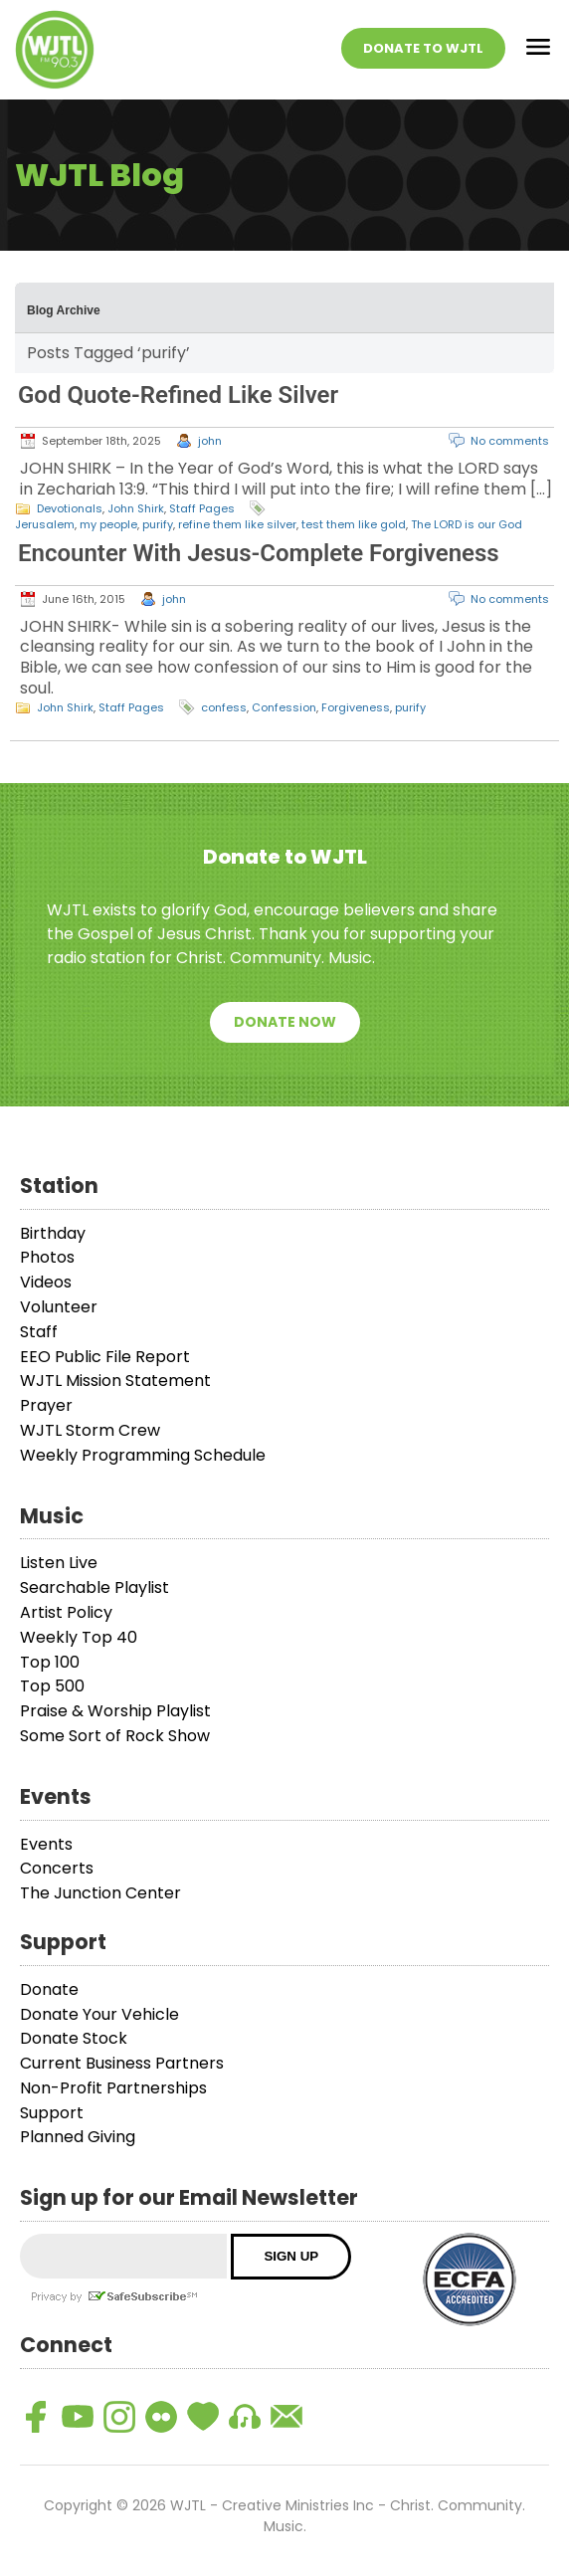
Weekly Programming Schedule (143, 1455)
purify (157, 524)
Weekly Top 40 (78, 1637)
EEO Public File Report (105, 1356)
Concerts (57, 1868)
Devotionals (69, 508)
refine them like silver (237, 524)
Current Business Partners (122, 2063)
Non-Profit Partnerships (113, 2088)
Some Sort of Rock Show (115, 1735)
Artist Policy (66, 1612)
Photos (47, 1257)
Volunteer (58, 1306)
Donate (49, 1989)
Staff (39, 1331)
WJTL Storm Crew (90, 1430)
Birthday (53, 1233)
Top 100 (50, 1662)
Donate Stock (73, 2038)
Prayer (46, 1405)
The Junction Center (100, 1893)
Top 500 (52, 1686)
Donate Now (285, 1022)
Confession (284, 707)
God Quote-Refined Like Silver (178, 395)
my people (108, 524)
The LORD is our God (466, 524)
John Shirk (135, 508)
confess (224, 707)
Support (52, 2112)
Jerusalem (45, 524)
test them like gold (353, 524)
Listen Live (58, 1562)
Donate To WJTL (423, 48)
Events (46, 1844)
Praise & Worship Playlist (115, 1710)
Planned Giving (77, 2136)
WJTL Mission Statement (115, 1380)
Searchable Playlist (94, 1587)
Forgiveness (355, 707)
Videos (46, 1282)
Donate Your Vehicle (99, 2014)
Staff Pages (202, 508)
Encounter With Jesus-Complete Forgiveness (258, 553)
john (210, 441)
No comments (510, 441)
